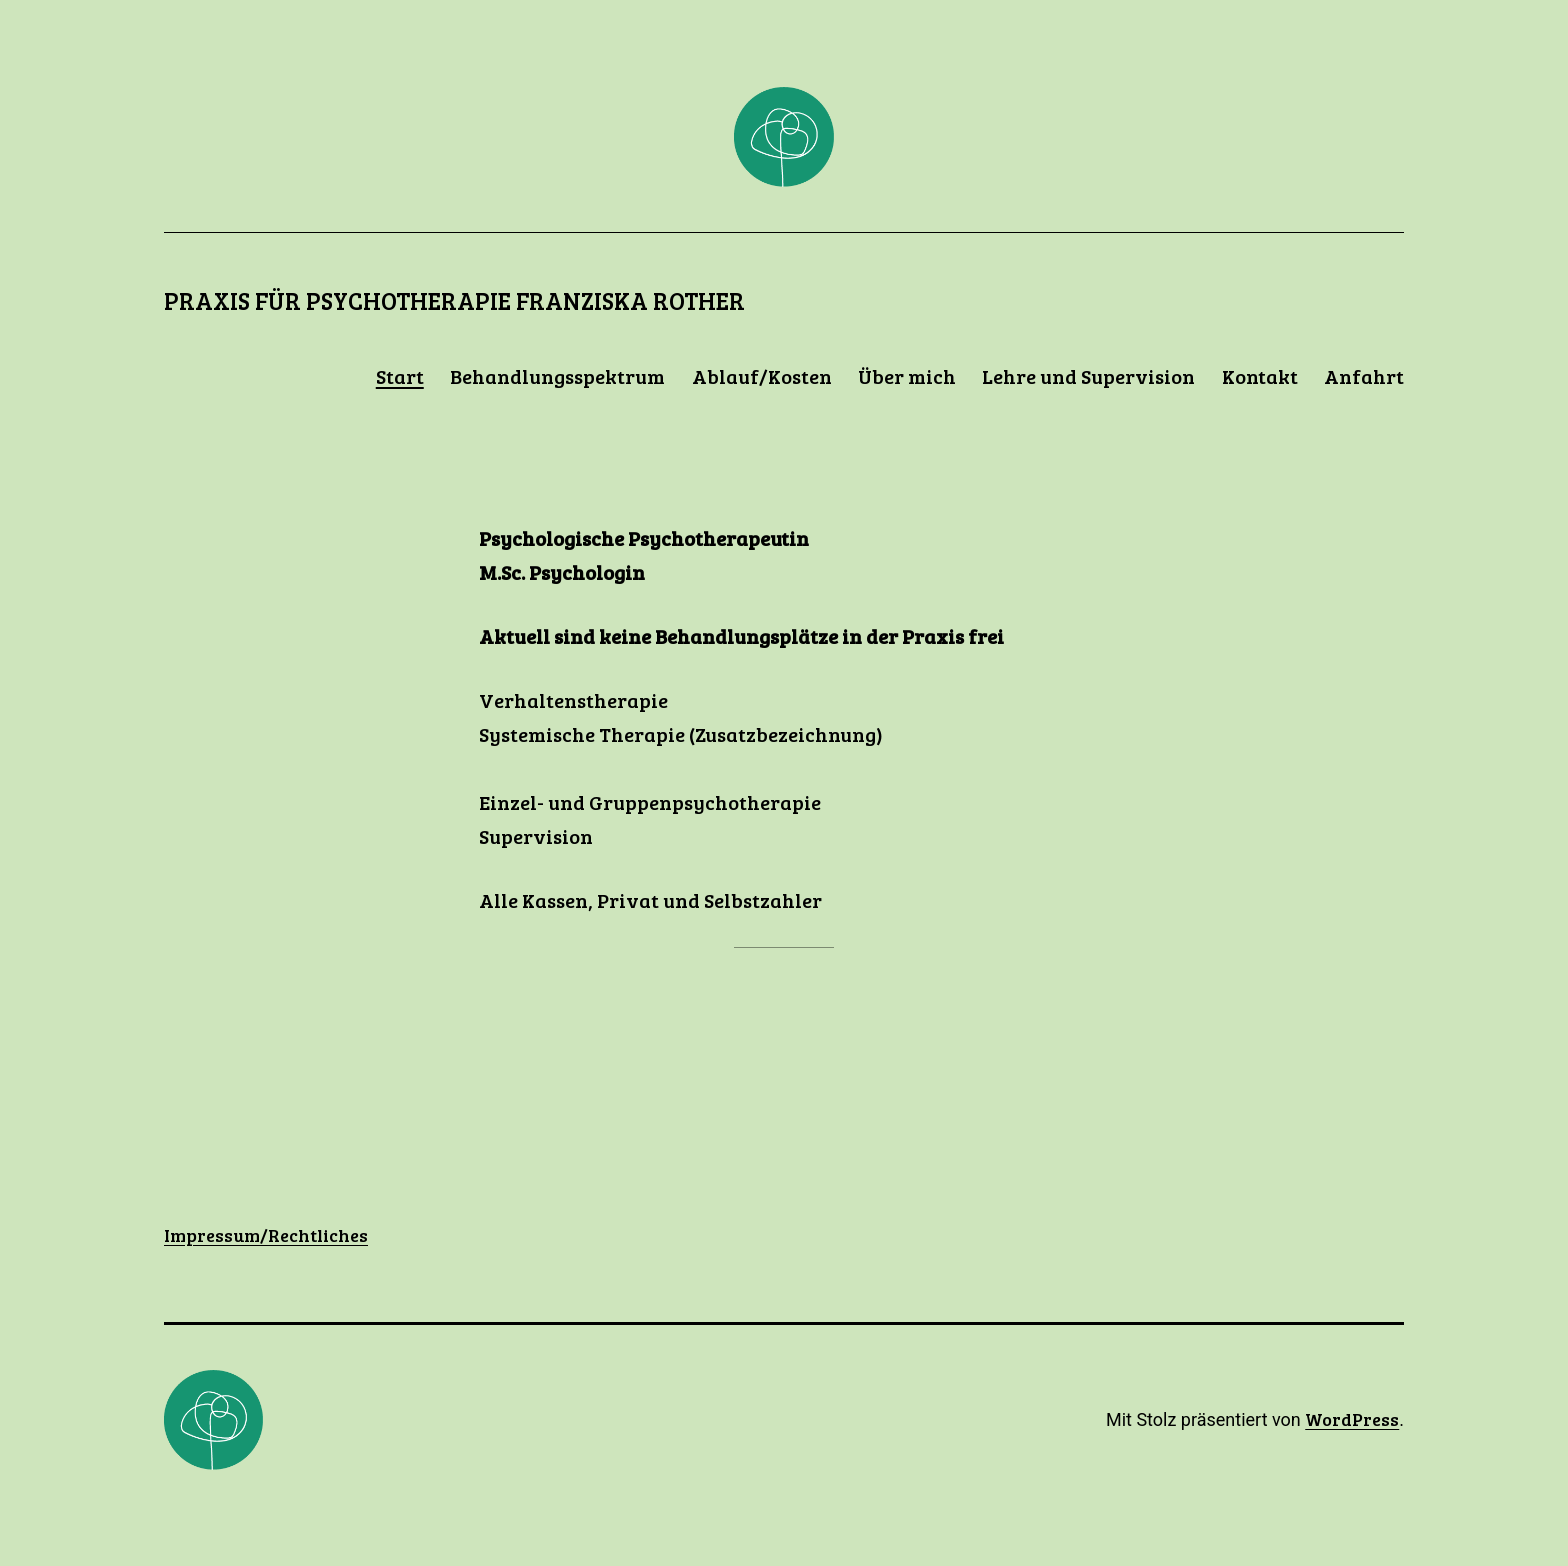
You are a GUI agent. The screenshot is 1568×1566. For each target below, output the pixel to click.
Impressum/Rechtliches (266, 1235)
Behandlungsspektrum (557, 376)
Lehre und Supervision (1088, 376)
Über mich (907, 376)
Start (400, 376)
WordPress (1352, 1419)
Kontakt (1260, 376)
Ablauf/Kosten (762, 376)
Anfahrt (1364, 376)
